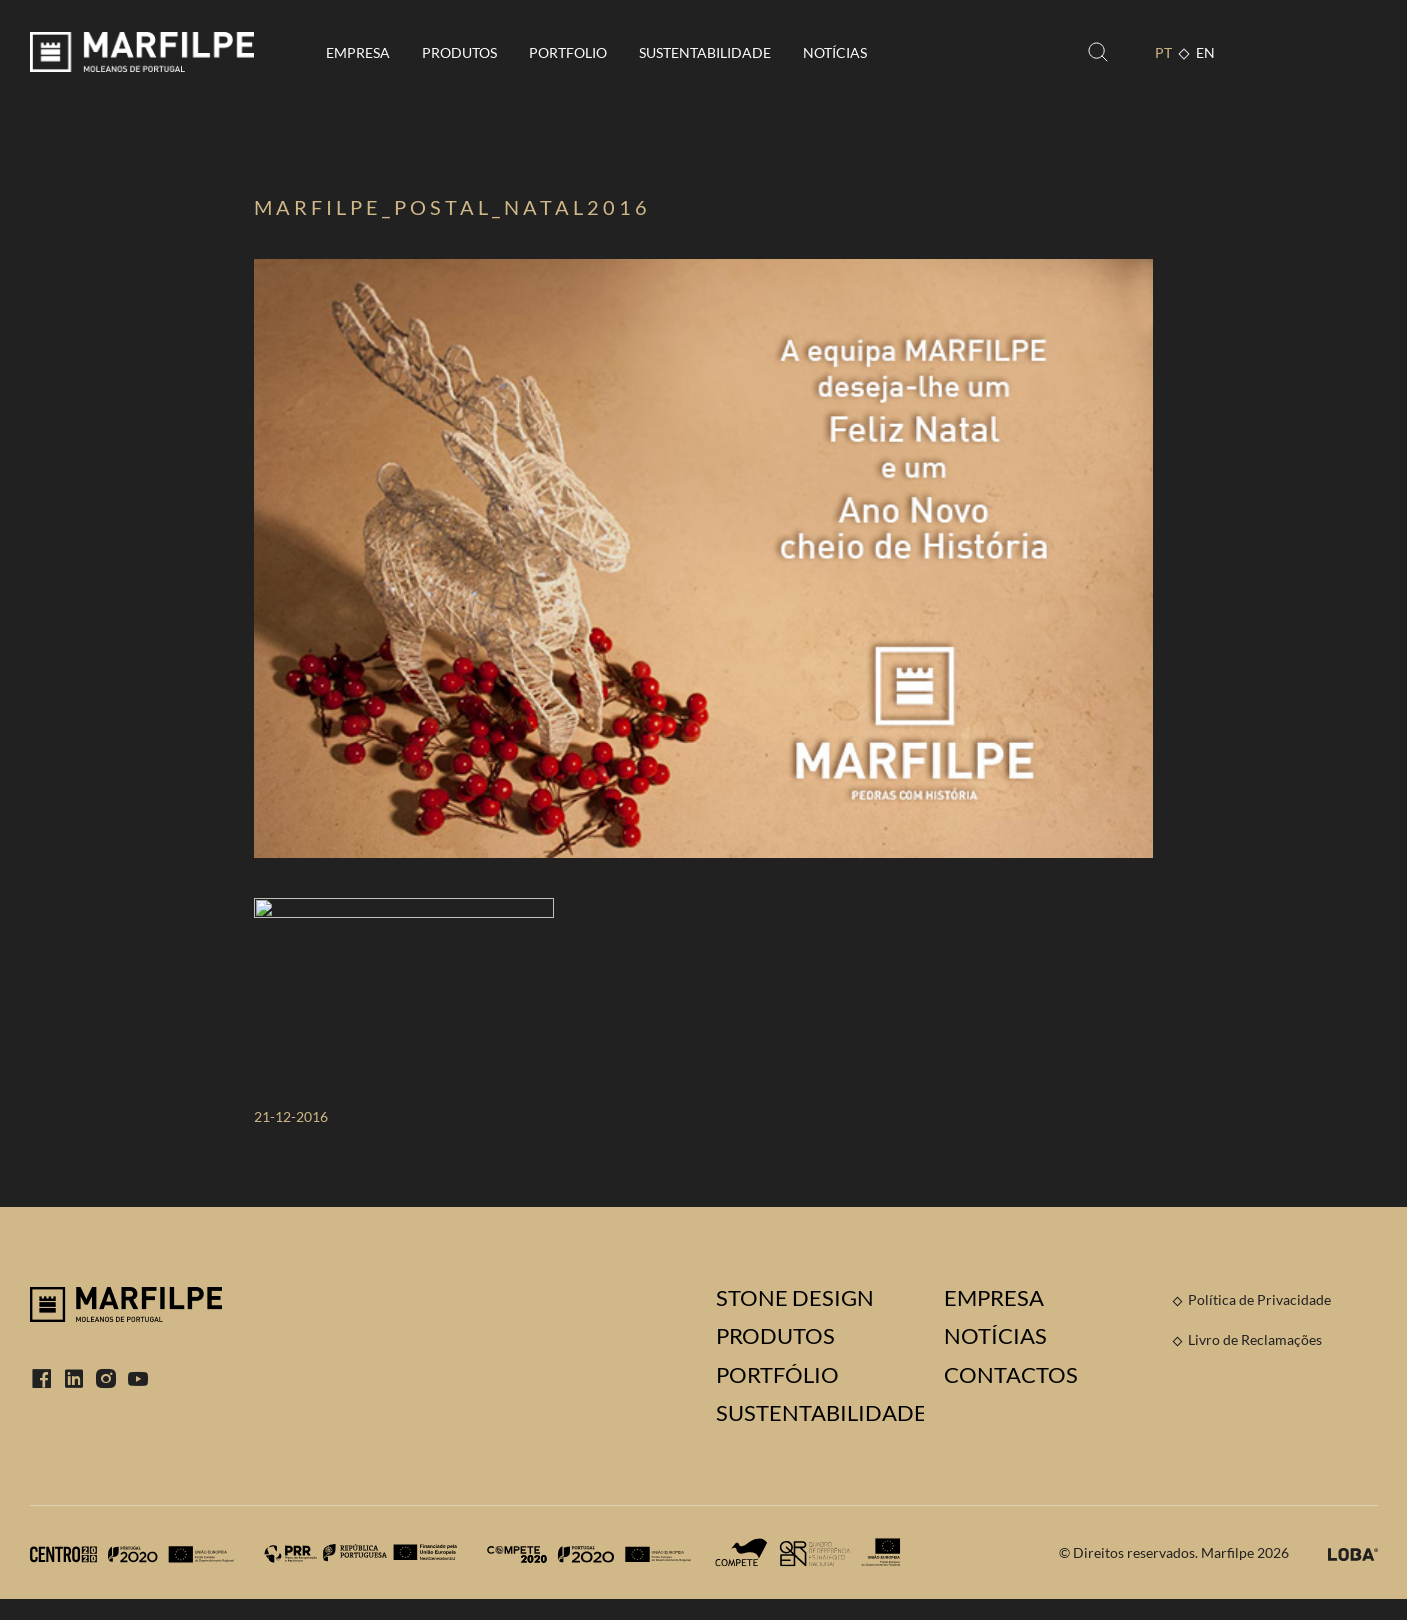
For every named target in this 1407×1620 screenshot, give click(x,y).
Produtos (459, 52)
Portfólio (777, 1375)
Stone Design (795, 1298)
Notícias (835, 52)
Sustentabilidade (705, 52)
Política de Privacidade (1259, 1299)
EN (1205, 52)
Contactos (1011, 1375)
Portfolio (568, 52)
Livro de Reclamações (1255, 1339)
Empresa (358, 52)
